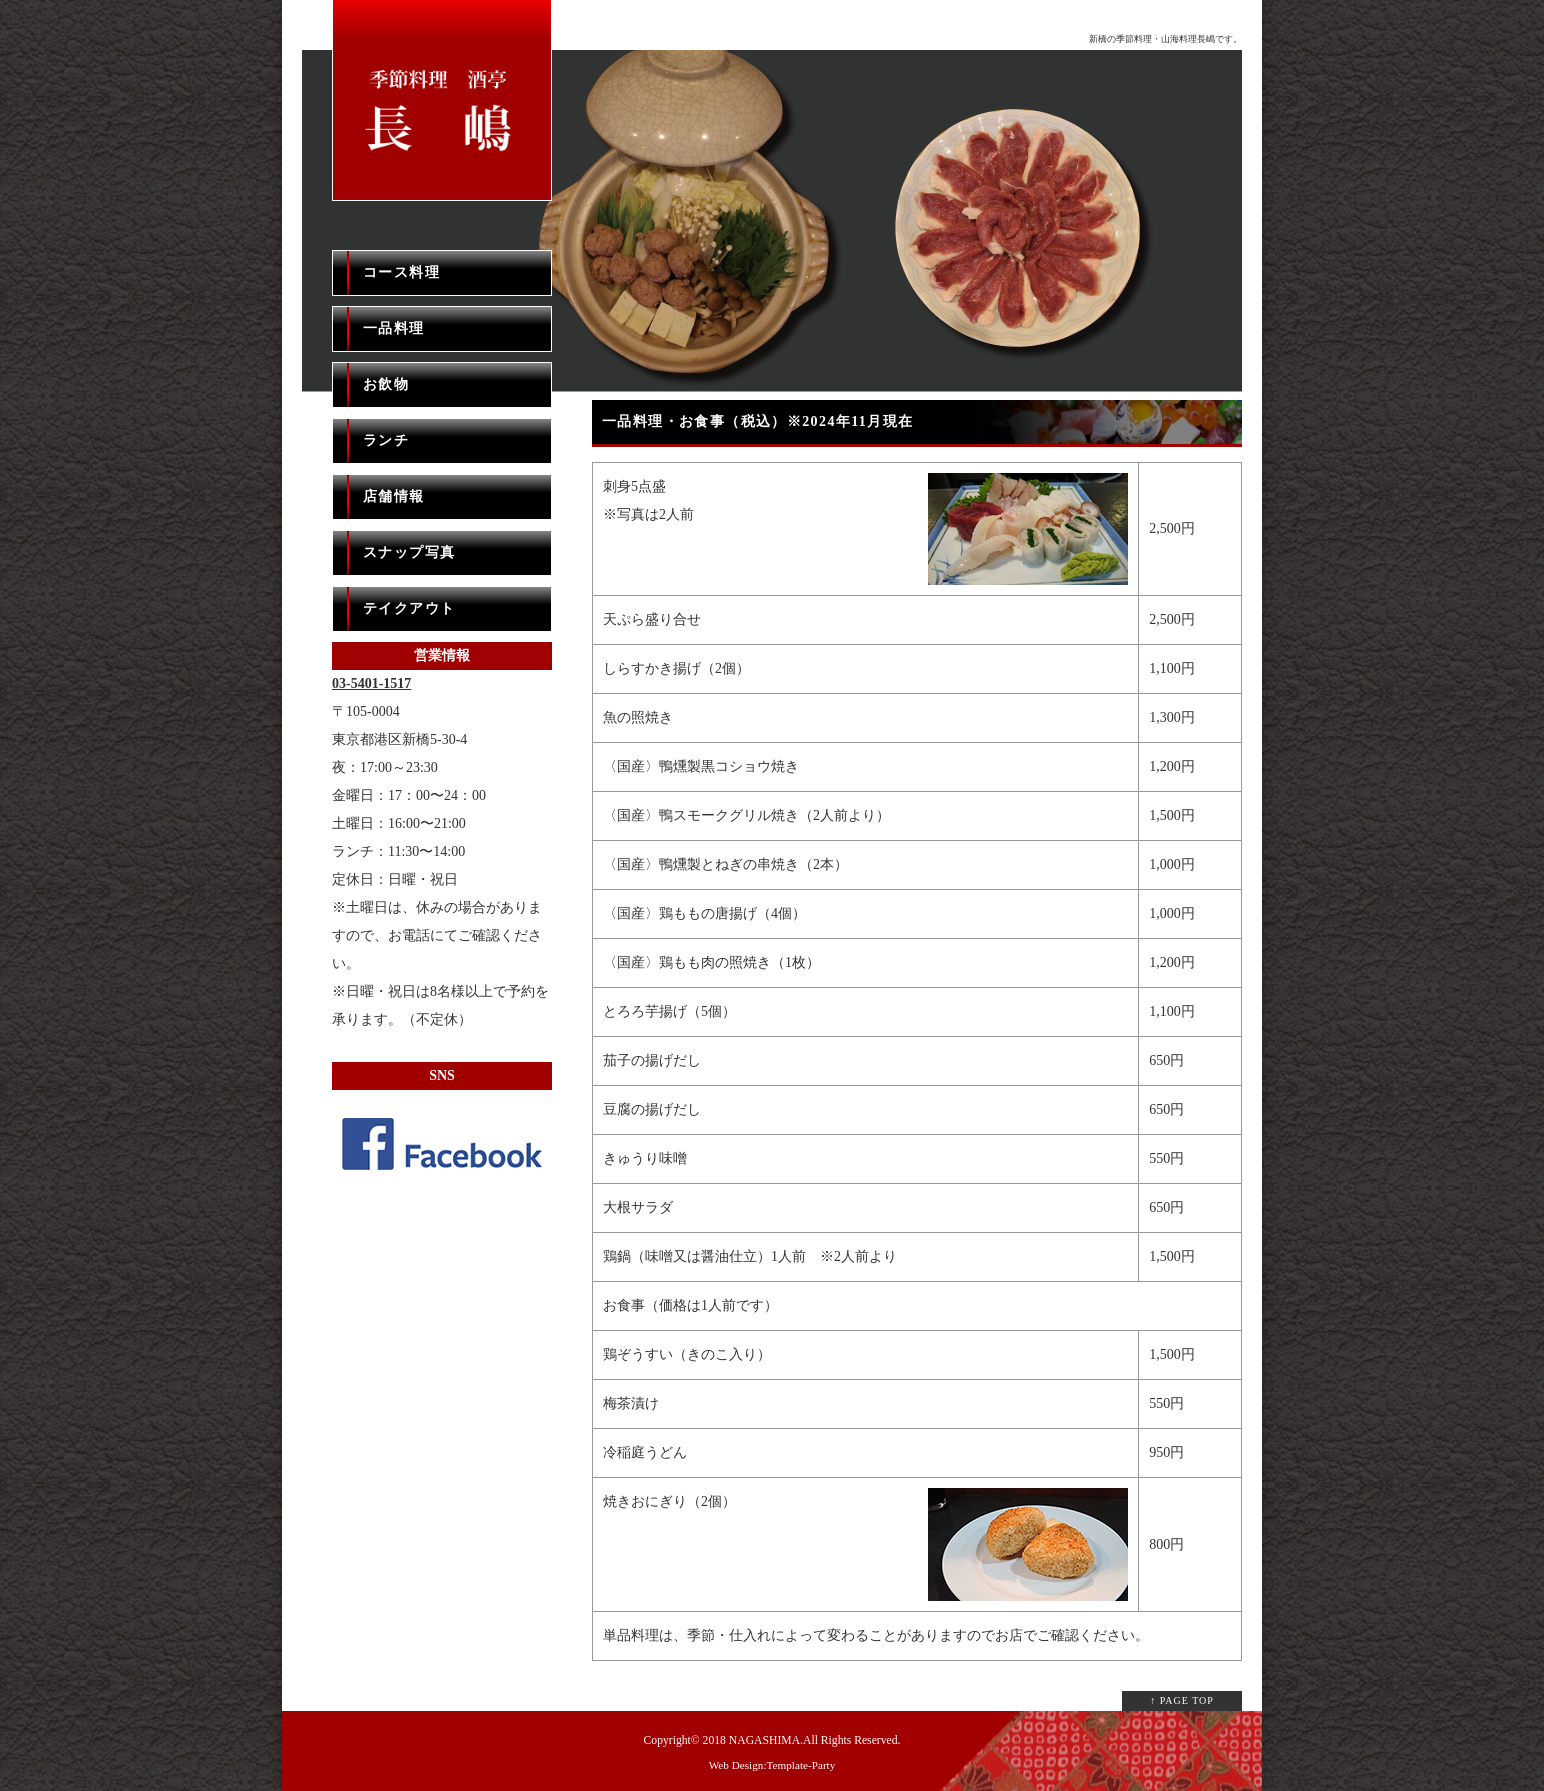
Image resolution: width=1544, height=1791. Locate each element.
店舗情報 (394, 496)
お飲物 (386, 384)
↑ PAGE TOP (1182, 1700)
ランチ (386, 440)
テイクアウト (409, 608)
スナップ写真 (409, 552)
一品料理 (394, 328)
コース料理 (401, 272)
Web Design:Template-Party (772, 1765)
